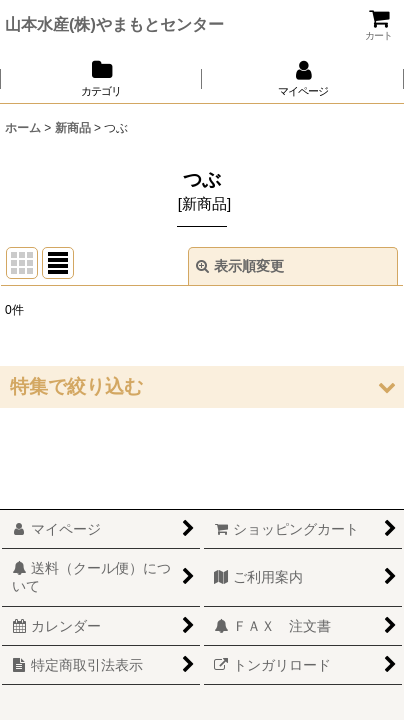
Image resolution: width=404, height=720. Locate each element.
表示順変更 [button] (240, 266)
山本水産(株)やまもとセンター (114, 24)
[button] (202, 386)
